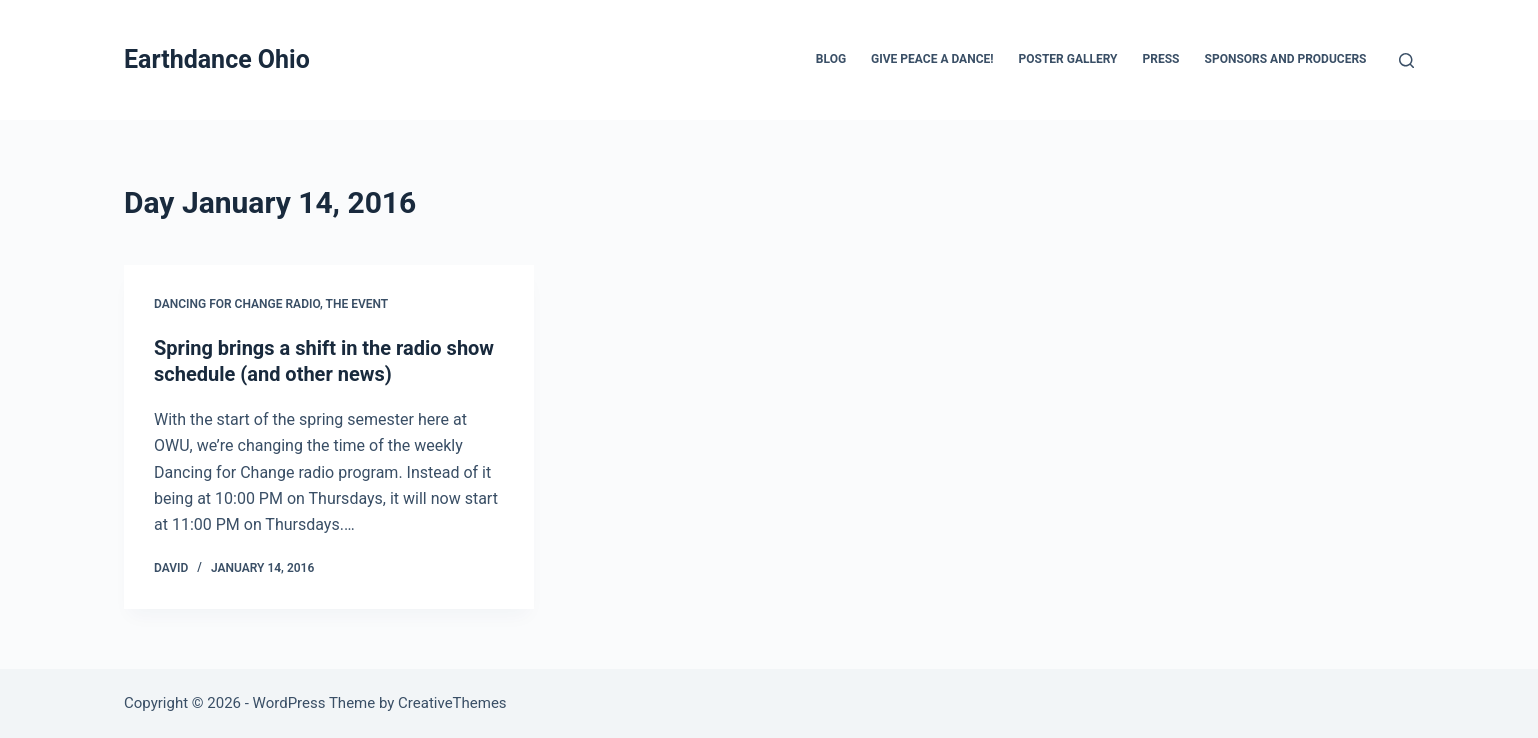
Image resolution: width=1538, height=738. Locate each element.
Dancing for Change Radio (237, 304)
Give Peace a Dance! (932, 59)
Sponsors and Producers (1286, 59)
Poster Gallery (1067, 59)
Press (1161, 59)
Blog (831, 59)
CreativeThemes (452, 703)
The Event (357, 304)
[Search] (1406, 60)
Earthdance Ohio (217, 59)
